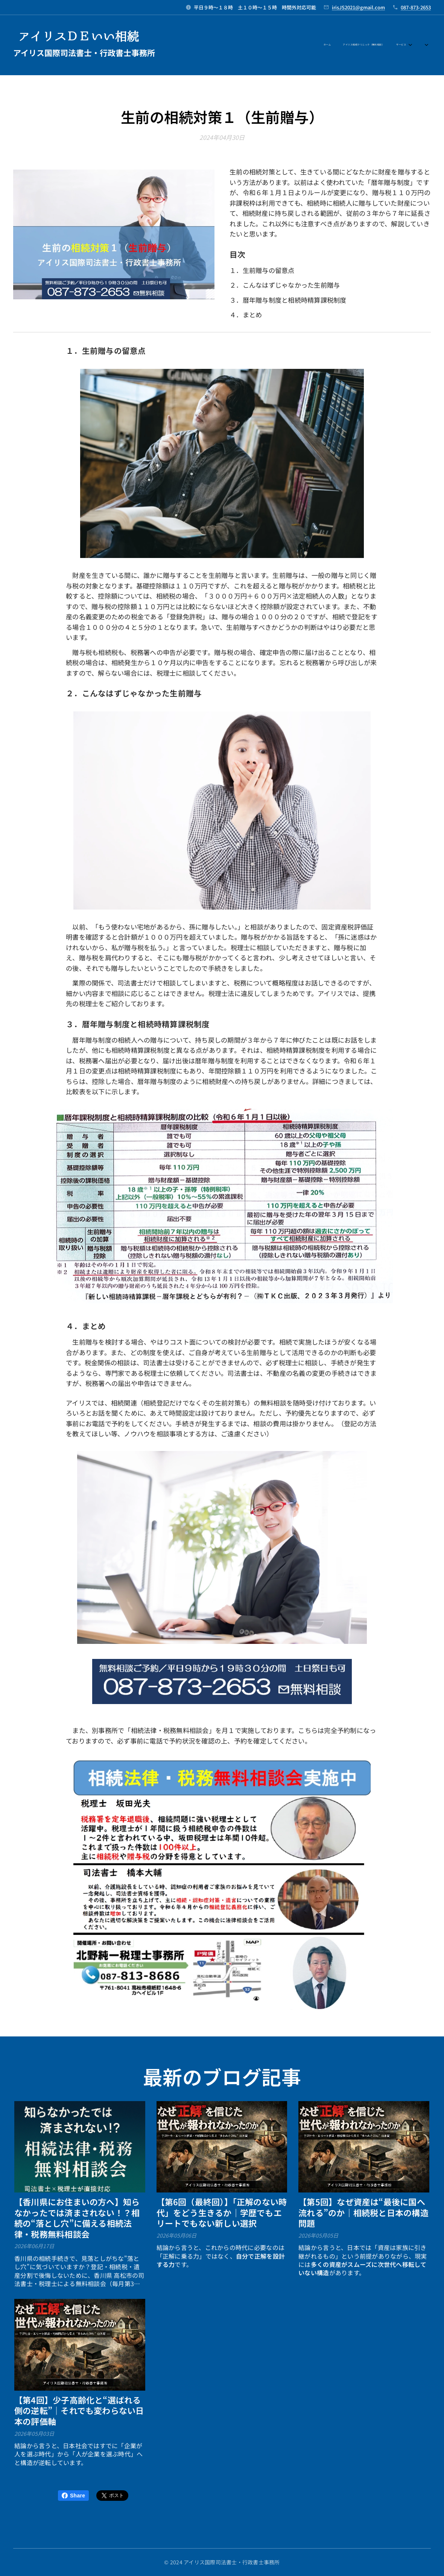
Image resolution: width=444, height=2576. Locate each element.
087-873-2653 (416, 7)
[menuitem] (293, 45)
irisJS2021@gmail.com (358, 7)
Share (73, 2496)
